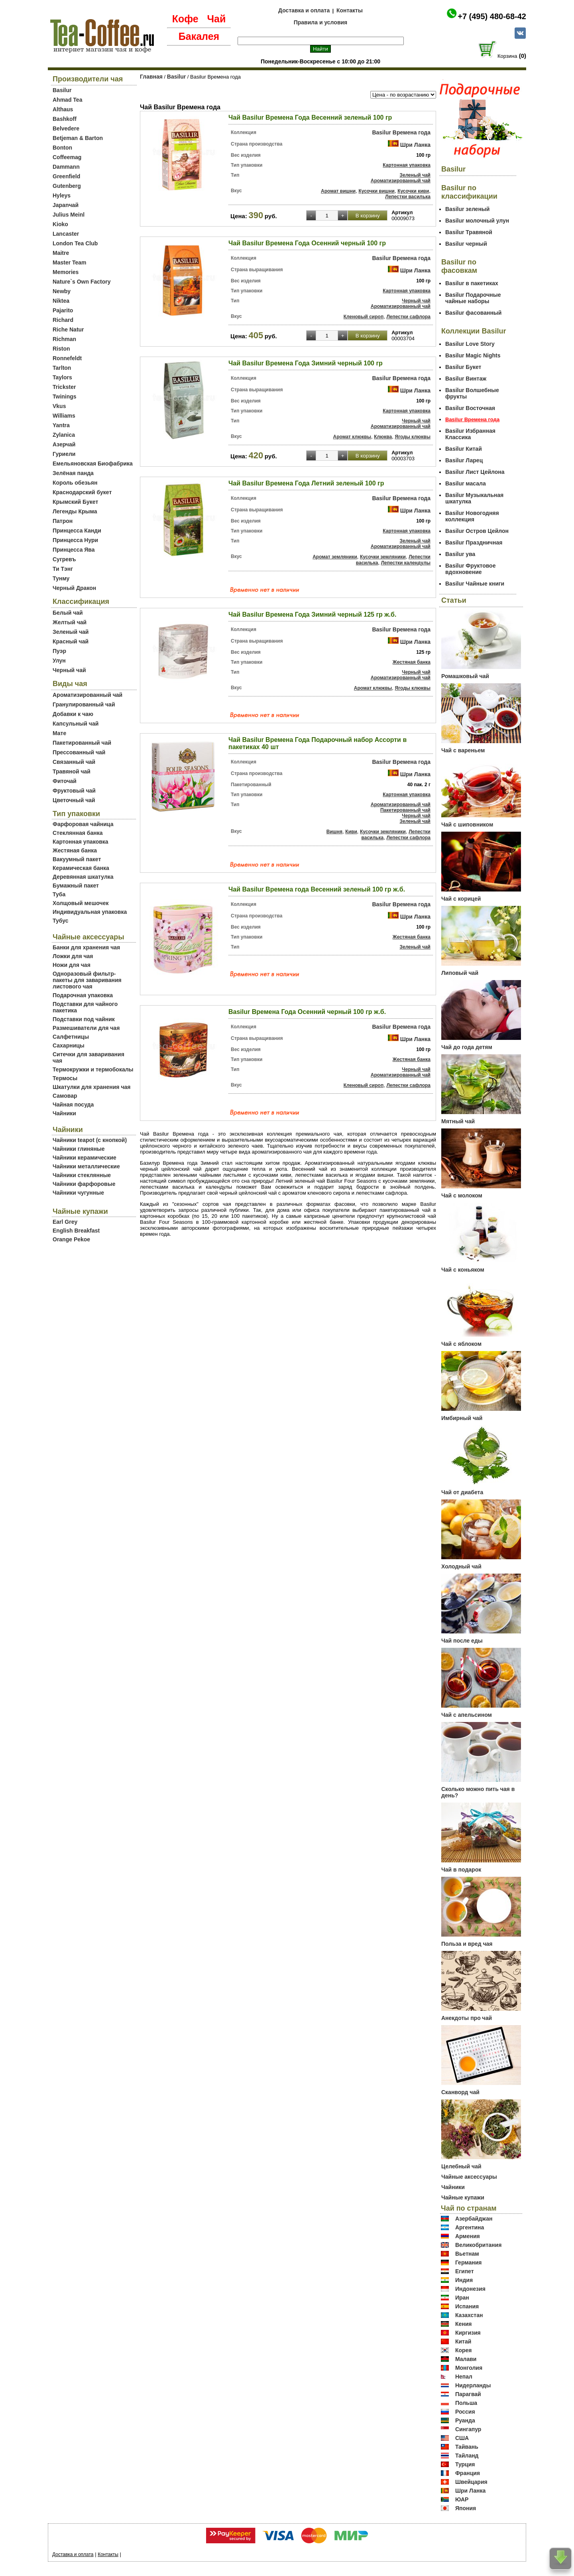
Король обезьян (75, 482)
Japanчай (66, 205)
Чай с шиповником (467, 824)
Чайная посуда (73, 1104)
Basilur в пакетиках (471, 283)
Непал (463, 2376)
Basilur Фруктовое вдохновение (470, 568)
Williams (64, 415)
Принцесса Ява (74, 549)
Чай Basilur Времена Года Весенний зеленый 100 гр (310, 117)
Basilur (62, 90)
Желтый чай (69, 622)
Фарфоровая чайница (83, 824)
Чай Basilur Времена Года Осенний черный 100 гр (307, 243)
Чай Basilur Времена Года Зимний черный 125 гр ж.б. (312, 614)
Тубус (61, 920)
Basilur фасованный (473, 313)
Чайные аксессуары (469, 2177)
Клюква (383, 437)
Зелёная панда (73, 473)
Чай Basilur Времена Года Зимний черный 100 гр (305, 363)
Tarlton (62, 368)
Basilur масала (465, 483)
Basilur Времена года (401, 132)
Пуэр (59, 651)
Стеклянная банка (77, 833)
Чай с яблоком (461, 1344)
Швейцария (471, 2482)
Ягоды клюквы (413, 437)
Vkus (59, 406)
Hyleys (62, 195)
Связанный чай (74, 762)
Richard (63, 320)
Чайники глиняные (79, 1149)
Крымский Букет (75, 502)
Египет (464, 2271)
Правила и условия (321, 22)
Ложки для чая (73, 956)
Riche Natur (68, 329)
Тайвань (466, 2447)
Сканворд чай (460, 2092)
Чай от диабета (462, 1492)
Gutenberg (67, 186)
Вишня (334, 831)
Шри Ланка (415, 145)
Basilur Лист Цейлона (475, 472)
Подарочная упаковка (83, 995)
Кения (463, 2324)
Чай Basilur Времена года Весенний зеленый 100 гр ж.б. (316, 889)
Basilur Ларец (464, 460)
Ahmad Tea (67, 100)
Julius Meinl (69, 214)
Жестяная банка (75, 850)
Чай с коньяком (462, 1269)
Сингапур (468, 2429)
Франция (467, 2473)
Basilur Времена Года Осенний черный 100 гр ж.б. (307, 1011)
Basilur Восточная (470, 408)
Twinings (65, 396)
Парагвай (468, 2394)
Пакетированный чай (82, 743)
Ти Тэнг (63, 569)
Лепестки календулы (406, 563)
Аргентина (469, 2227)
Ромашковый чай (465, 676)
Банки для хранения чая (86, 947)
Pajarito (63, 310)
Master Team (69, 262)
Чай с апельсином (466, 1715)
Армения (467, 2236)
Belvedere (66, 128)
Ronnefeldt (67, 358)
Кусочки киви (413, 191)
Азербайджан (474, 2218)
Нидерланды (473, 2385)
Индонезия (470, 2289)
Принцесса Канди (77, 530)
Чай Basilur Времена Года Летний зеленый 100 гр (306, 483)
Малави (466, 2359)
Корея (463, 2350)
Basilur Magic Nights (472, 355)
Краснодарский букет (82, 492)
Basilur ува (460, 554)
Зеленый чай (70, 632)
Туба (59, 894)
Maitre (61, 253)
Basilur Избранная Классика (470, 434)
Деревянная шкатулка (83, 877)
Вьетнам (467, 2254)
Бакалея (199, 36)
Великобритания (478, 2245)
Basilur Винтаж (465, 378)
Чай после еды (462, 1640)
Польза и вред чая (467, 1944)
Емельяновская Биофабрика (93, 463)
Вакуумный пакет (77, 859)
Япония (465, 2508)
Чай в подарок (461, 1869)
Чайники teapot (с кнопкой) (90, 1140)
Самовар (65, 1096)
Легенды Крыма (75, 511)
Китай (463, 2341)
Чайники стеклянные (82, 1175)
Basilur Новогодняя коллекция (472, 516)
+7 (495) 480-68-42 (492, 16)
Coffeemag (67, 157)
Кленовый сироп (363, 317)
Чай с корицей (461, 898)
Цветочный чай (74, 800)
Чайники (64, 1113)
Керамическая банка (81, 868)
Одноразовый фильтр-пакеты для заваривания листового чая (87, 980)
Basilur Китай (463, 449)
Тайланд (467, 2455)
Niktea (61, 301)
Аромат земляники (335, 557)
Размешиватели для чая (86, 1028)
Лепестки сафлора (408, 317)
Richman (64, 339)
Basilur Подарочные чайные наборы (473, 298)
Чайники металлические (86, 1166)
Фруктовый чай (74, 790)
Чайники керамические (84, 1157)
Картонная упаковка (80, 841)
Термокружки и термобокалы (93, 1069)
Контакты (349, 10)
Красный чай (70, 641)
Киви (351, 831)
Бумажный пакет (76, 885)
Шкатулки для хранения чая (91, 1087)
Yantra (61, 425)
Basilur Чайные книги (474, 583)
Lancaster (66, 234)
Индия (464, 2280)
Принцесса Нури (75, 540)
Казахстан (469, 2315)
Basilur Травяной (468, 232)
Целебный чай (461, 2166)
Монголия (468, 2368)
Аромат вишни (338, 191)
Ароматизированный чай (87, 695)
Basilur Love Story (470, 344)
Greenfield (66, 176)
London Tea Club (75, 243)
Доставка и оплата (304, 10)
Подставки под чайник (84, 1019)
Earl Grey (65, 1222)
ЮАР (462, 2499)
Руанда (465, 2420)
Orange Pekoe (71, 1239)
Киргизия (468, 2332)
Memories (66, 272)
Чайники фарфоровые (84, 1184)
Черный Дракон (74, 588)
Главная (151, 76)
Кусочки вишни (376, 191)
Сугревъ (64, 559)
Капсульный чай (75, 723)
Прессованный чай (79, 752)
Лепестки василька (408, 196)
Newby (62, 291)
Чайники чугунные (78, 1192)
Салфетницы (71, 1037)
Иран (462, 2297)
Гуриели (64, 454)
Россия (465, 2411)
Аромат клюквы (352, 437)
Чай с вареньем (463, 750)
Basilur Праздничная (473, 542)
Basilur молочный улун (477, 220)
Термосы (65, 1078)
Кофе (185, 18)
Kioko (60, 224)
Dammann (66, 167)
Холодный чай (461, 1566)
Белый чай (68, 612)
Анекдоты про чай (466, 2018)
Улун (59, 660)
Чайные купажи (462, 2197)
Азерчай (64, 444)
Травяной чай (71, 771)
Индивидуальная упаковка (90, 912)
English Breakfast (76, 1230)
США (462, 2438)
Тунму (61, 578)
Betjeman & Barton (78, 138)
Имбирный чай (461, 1418)
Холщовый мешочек (80, 903)
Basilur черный (466, 244)
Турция (465, 2464)
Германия (468, 2262)
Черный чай (69, 670)
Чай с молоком (461, 1195)
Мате (59, 733)
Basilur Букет (463, 367)
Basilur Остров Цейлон (477, 531)
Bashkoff (65, 119)
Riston (61, 348)
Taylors (62, 377)
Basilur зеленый (467, 209)
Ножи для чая (71, 965)
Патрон (63, 521)
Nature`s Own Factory (81, 281)
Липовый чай (459, 973)
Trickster (64, 387)
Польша (466, 2403)
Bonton (62, 147)
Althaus (63, 109)
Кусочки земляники (383, 557)
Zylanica (64, 435)
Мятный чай (458, 1121)
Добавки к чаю (73, 714)
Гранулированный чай (84, 704)
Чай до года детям (466, 1047)
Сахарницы (69, 1045)
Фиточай (65, 781)
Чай (216, 18)
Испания (467, 2306)
